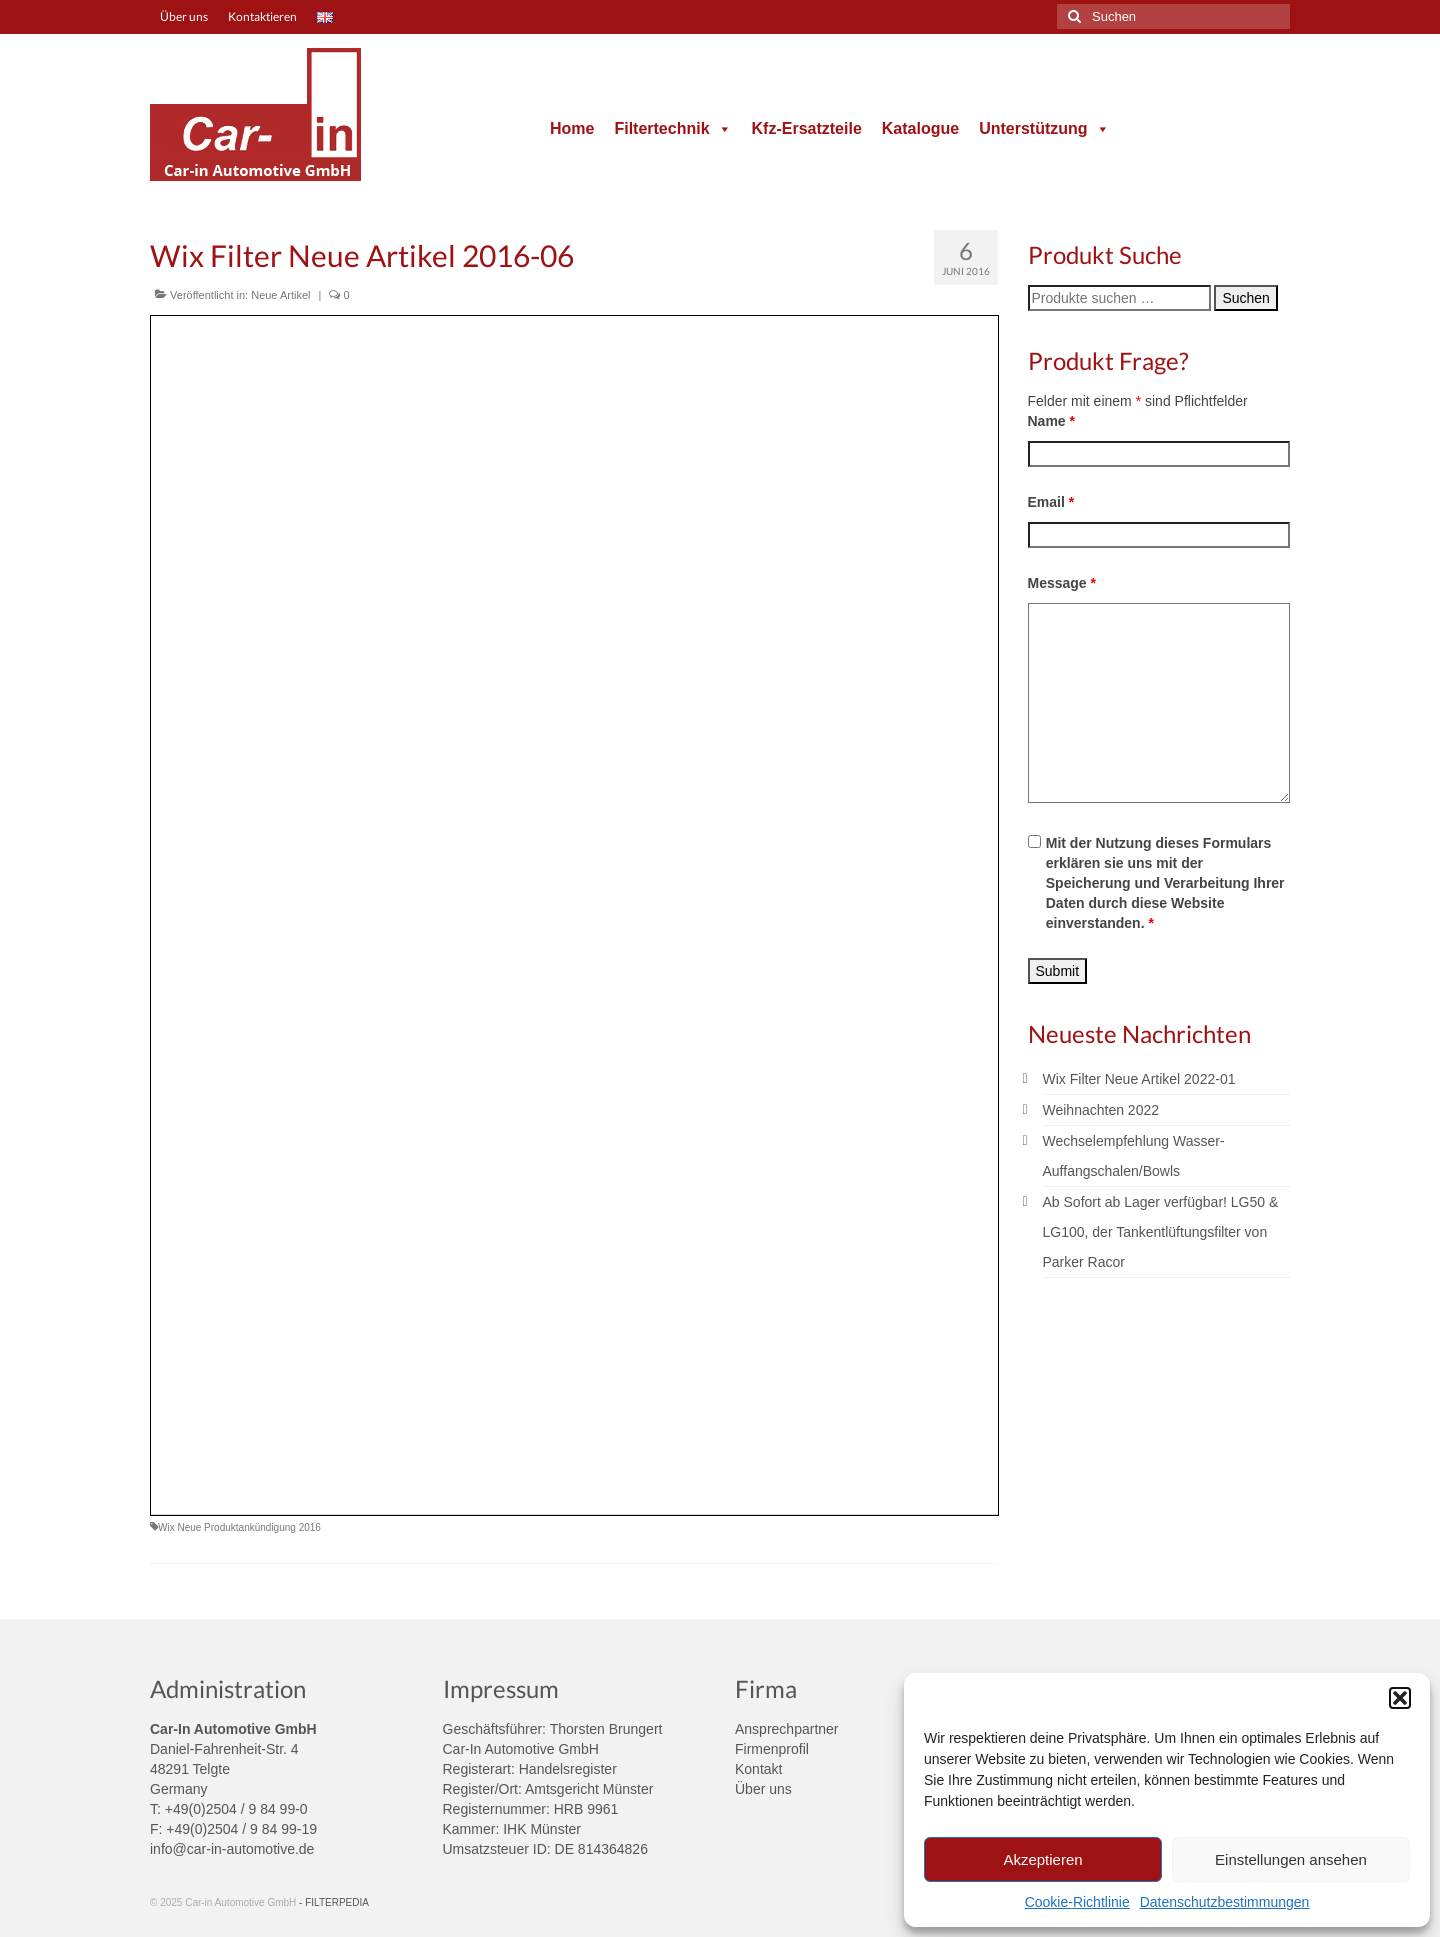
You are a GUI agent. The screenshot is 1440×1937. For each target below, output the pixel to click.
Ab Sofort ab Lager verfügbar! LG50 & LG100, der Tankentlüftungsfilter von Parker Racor (1161, 1232)
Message (1062, 583)
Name (1051, 421)
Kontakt (758, 1769)
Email (1051, 502)
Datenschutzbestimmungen (1225, 1902)
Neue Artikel (280, 295)
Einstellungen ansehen (1291, 1859)
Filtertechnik (672, 128)
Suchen (1245, 298)
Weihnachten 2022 (1101, 1110)
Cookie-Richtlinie (1077, 1902)
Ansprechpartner (787, 1729)
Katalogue (920, 128)
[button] (1400, 1698)
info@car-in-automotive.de (232, 1849)
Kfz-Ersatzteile (807, 128)
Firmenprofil (772, 1749)
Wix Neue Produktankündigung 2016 (239, 1527)
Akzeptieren (1042, 1859)
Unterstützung (1044, 128)
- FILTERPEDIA (334, 1902)
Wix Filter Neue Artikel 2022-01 (1139, 1079)
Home (572, 128)
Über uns (763, 1789)
